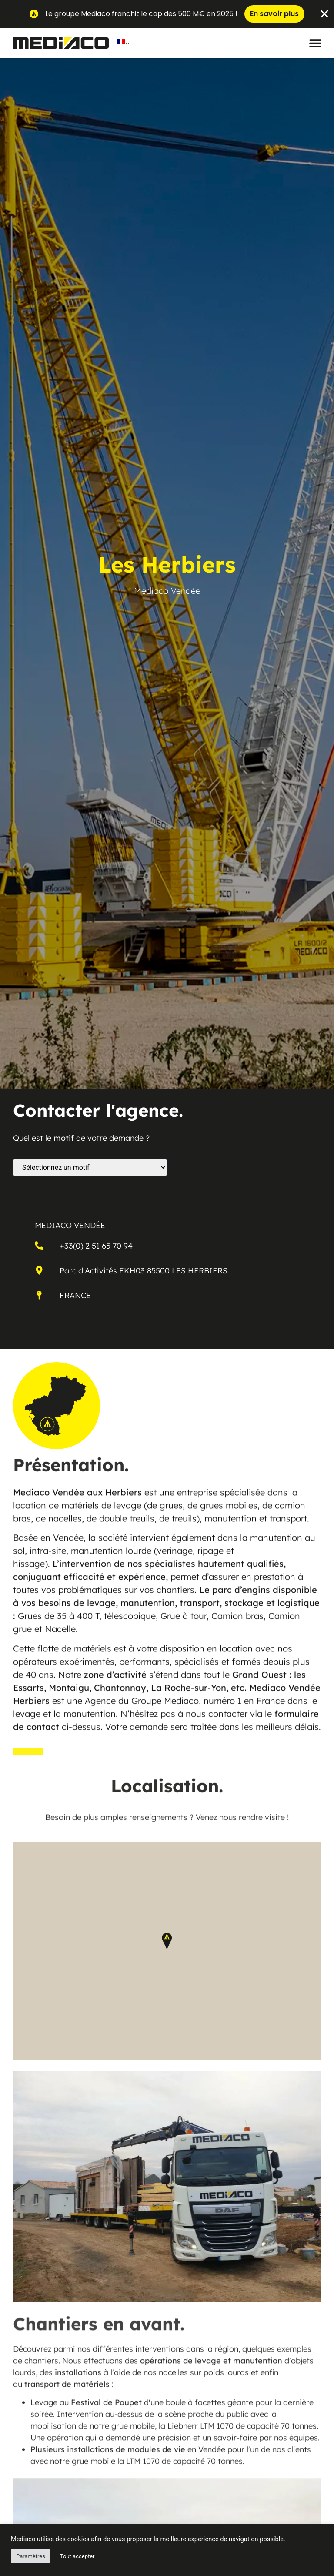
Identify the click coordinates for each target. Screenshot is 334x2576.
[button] (315, 43)
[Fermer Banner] (324, 14)
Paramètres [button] (30, 2556)
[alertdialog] (167, 14)
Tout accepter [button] (77, 2556)
